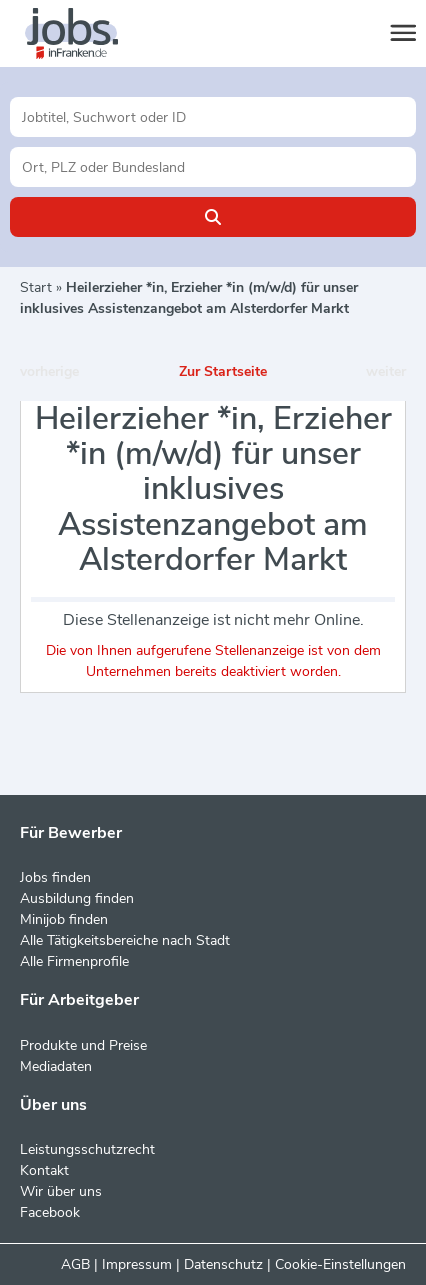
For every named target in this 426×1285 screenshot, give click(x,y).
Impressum (137, 1264)
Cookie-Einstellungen (340, 1264)
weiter (386, 371)
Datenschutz (223, 1264)
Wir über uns (61, 1191)
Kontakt (44, 1170)
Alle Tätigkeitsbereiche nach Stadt (125, 940)
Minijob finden (64, 919)
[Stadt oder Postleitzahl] (213, 167)
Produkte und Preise (83, 1045)
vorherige (49, 371)
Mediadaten (56, 1066)
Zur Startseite (223, 371)
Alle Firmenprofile (74, 961)
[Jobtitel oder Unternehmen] (213, 117)
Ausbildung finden (77, 898)
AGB (75, 1264)
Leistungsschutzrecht (87, 1149)
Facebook (50, 1212)
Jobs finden (55, 877)
